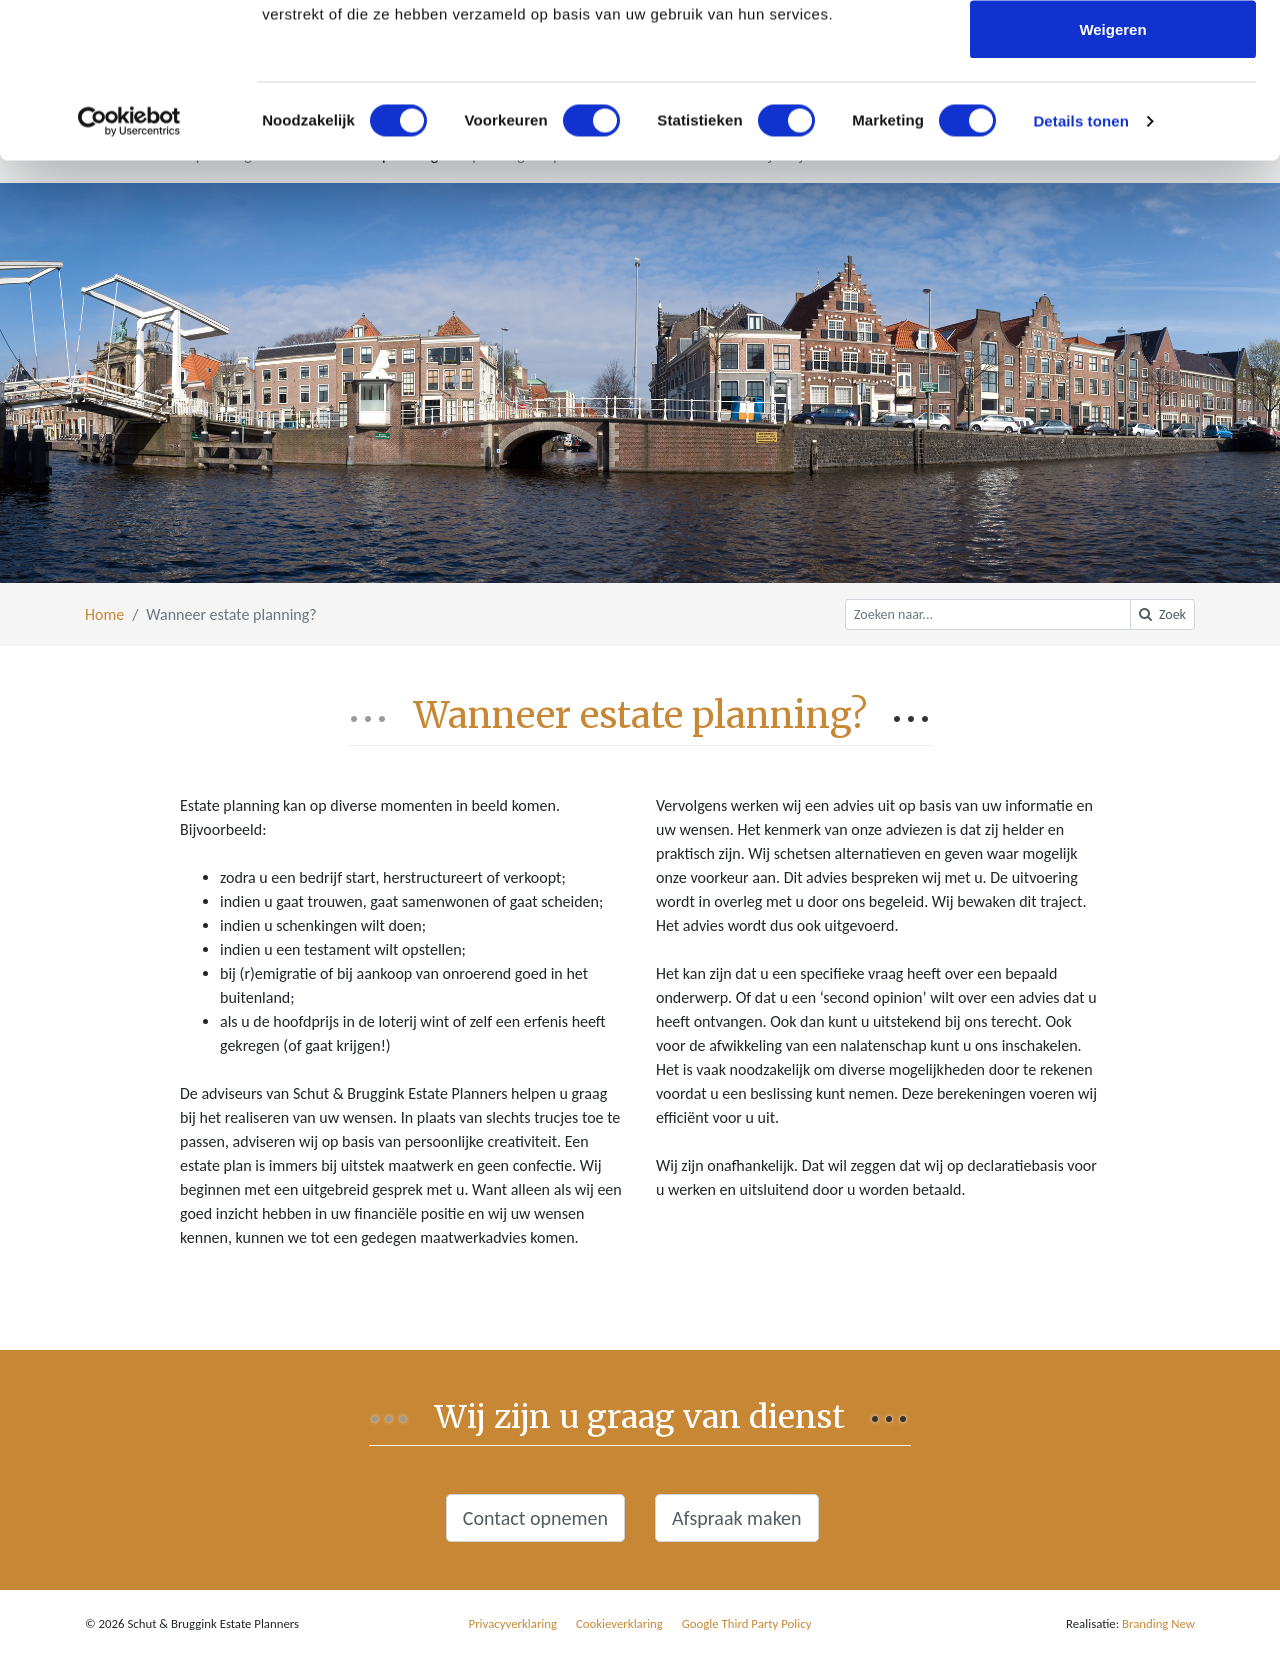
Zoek (1162, 614)
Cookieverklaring (619, 1623)
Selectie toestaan (1113, 118)
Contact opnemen (535, 1518)
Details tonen (1080, 275)
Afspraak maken (737, 1518)
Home (104, 614)
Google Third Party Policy (747, 1623)
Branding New (1158, 1623)
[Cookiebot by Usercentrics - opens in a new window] (129, 276)
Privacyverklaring (513, 1623)
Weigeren (1112, 183)
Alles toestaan (1113, 52)
